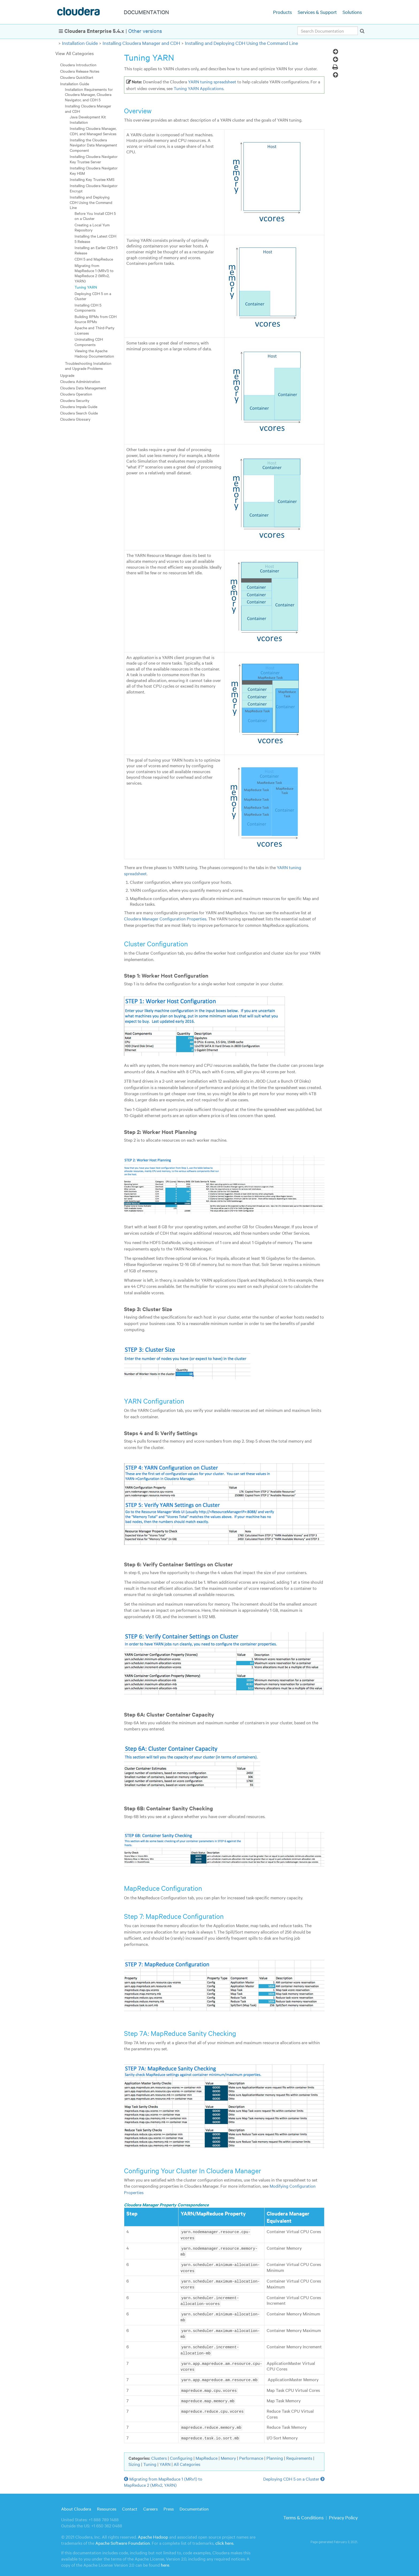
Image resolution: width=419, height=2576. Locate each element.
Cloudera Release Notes (79, 71)
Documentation (194, 2504)
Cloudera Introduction (78, 64)
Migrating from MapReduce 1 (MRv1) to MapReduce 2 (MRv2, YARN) (94, 273)
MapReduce (207, 2454)
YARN (165, 2460)
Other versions (145, 30)
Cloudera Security (74, 400)
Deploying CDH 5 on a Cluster (93, 296)
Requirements (299, 2454)
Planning (274, 2454)
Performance (251, 2454)
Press (169, 2504)
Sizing (134, 2460)
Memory (228, 2454)
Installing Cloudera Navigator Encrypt (94, 188)
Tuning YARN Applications (198, 88)
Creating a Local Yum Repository (92, 227)
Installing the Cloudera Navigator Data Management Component (93, 145)
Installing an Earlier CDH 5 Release (96, 250)
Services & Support (317, 12)
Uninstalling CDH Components (89, 341)
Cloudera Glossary (75, 419)
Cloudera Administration (80, 381)
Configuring (181, 2454)
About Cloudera (76, 2504)
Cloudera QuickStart (76, 77)
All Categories (187, 2460)
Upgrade (67, 375)
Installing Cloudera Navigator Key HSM (94, 170)
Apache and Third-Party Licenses (94, 330)
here (165, 2561)
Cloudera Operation (76, 394)
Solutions (352, 12)
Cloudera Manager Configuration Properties (165, 918)
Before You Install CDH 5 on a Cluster (95, 216)
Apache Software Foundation (122, 2539)
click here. (224, 2539)
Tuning (149, 2460)
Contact (129, 2504)
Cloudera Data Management (83, 387)
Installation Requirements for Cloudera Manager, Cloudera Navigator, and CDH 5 (89, 94)
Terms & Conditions (303, 2513)
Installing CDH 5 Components (88, 307)
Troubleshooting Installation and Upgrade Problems (88, 366)
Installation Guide (80, 43)
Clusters (159, 2454)
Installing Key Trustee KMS (92, 179)
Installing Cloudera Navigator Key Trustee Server (94, 159)
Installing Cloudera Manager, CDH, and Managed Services (93, 131)
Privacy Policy (343, 2513)
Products (282, 12)
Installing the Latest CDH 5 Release (95, 238)
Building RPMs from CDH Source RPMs (96, 319)
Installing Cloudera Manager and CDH (141, 43)
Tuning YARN (86, 287)
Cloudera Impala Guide (78, 406)
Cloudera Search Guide (79, 413)
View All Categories (74, 53)
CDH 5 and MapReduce (94, 259)
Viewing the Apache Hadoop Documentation (94, 353)
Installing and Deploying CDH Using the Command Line (241, 43)
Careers (150, 2504)
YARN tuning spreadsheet (212, 81)
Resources (106, 2504)
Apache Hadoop (153, 2532)
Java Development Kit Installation (88, 119)
